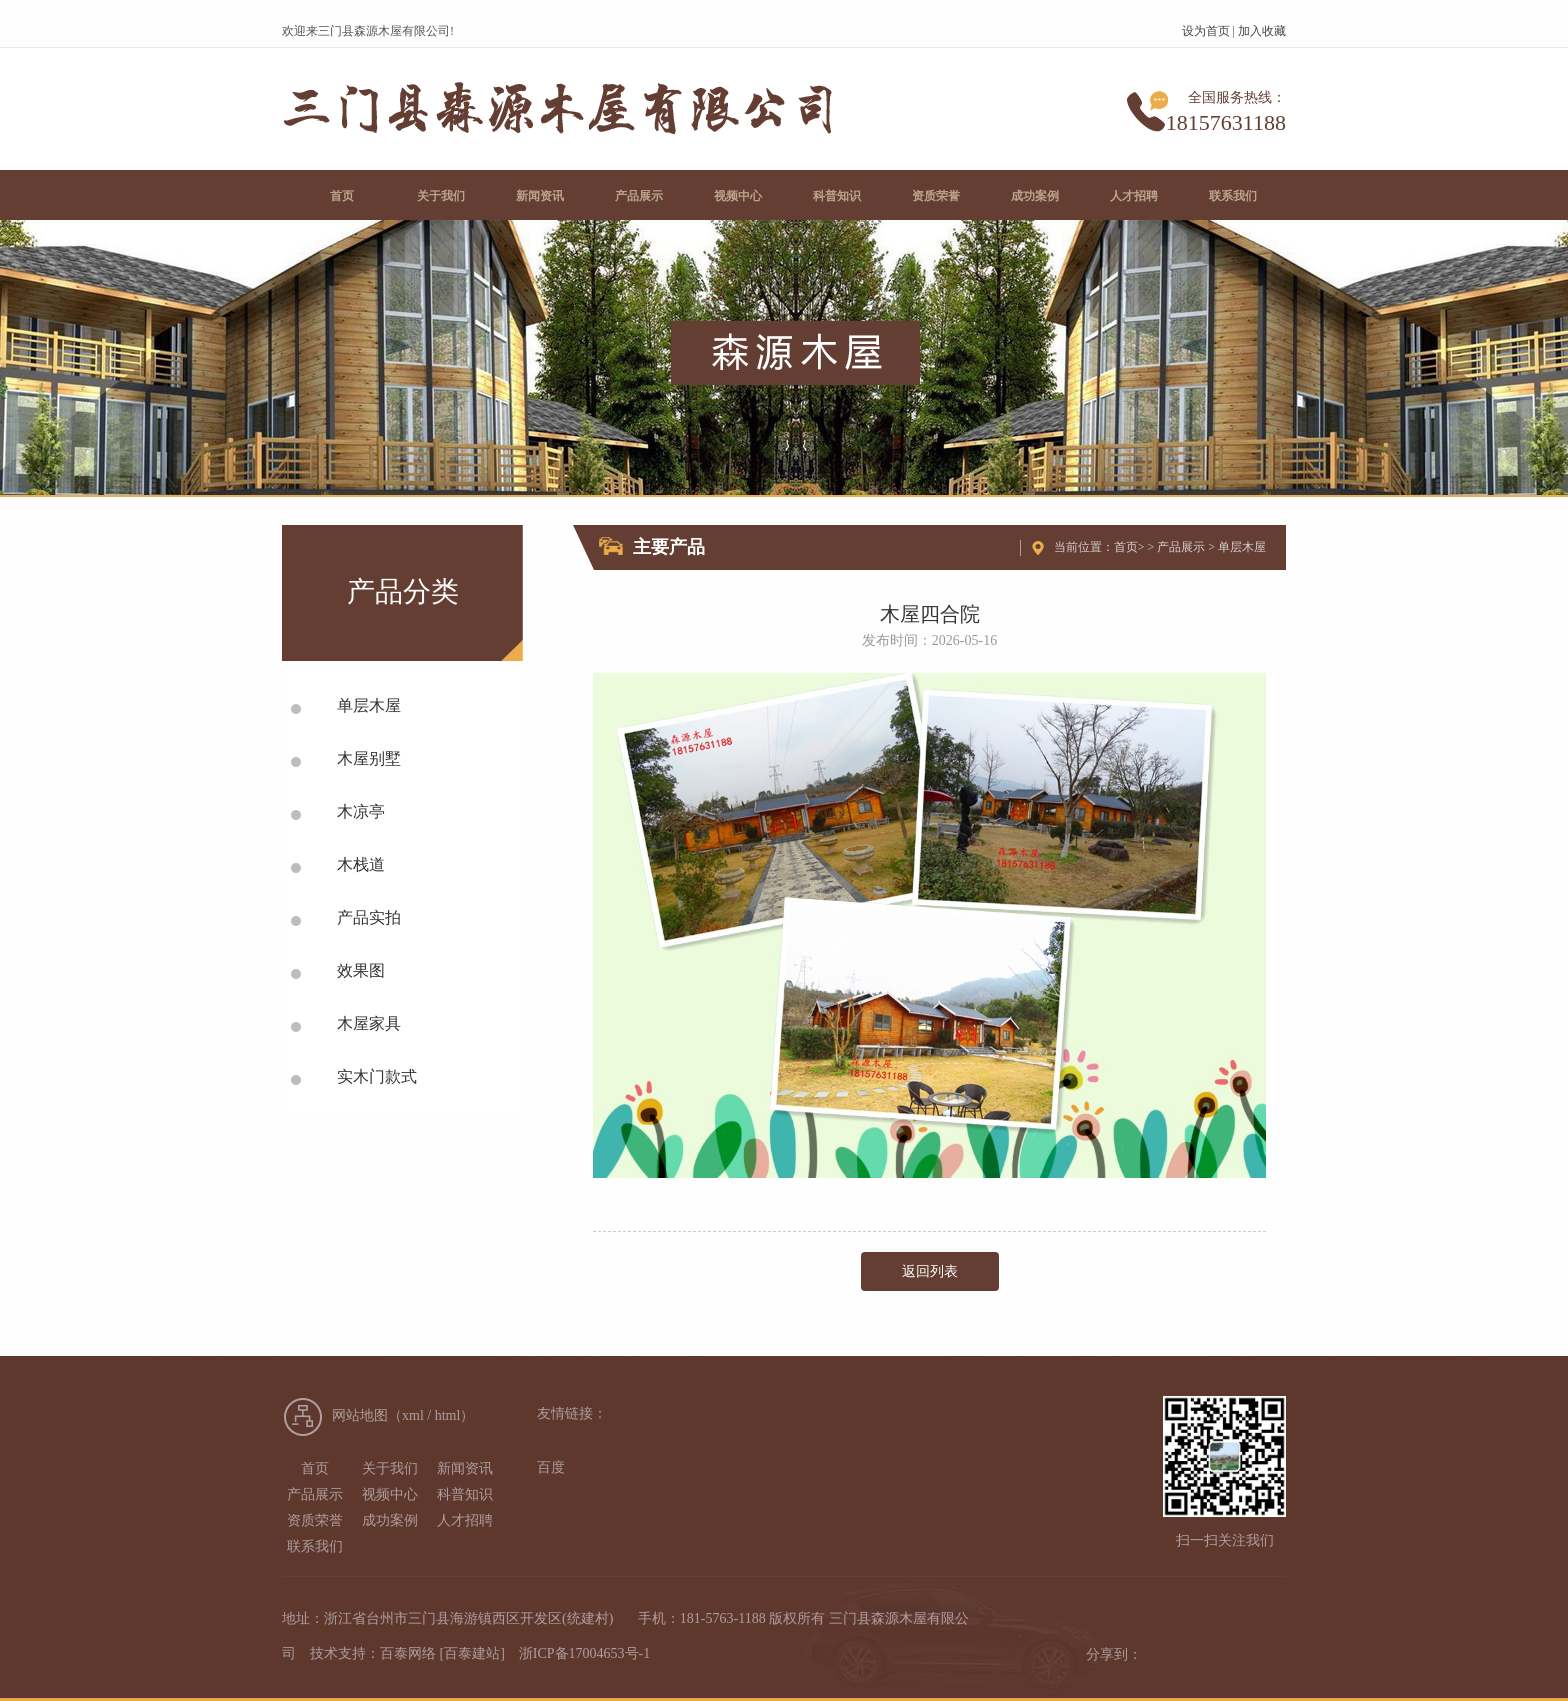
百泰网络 (408, 1653)
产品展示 (1181, 547)
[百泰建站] (472, 1653)
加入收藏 (1262, 31)
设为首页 (1206, 31)
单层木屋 (1242, 547)
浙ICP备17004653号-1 (584, 1653)
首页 (1126, 547)
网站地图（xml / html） (403, 1415)
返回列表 (930, 1271)
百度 (551, 1467)
